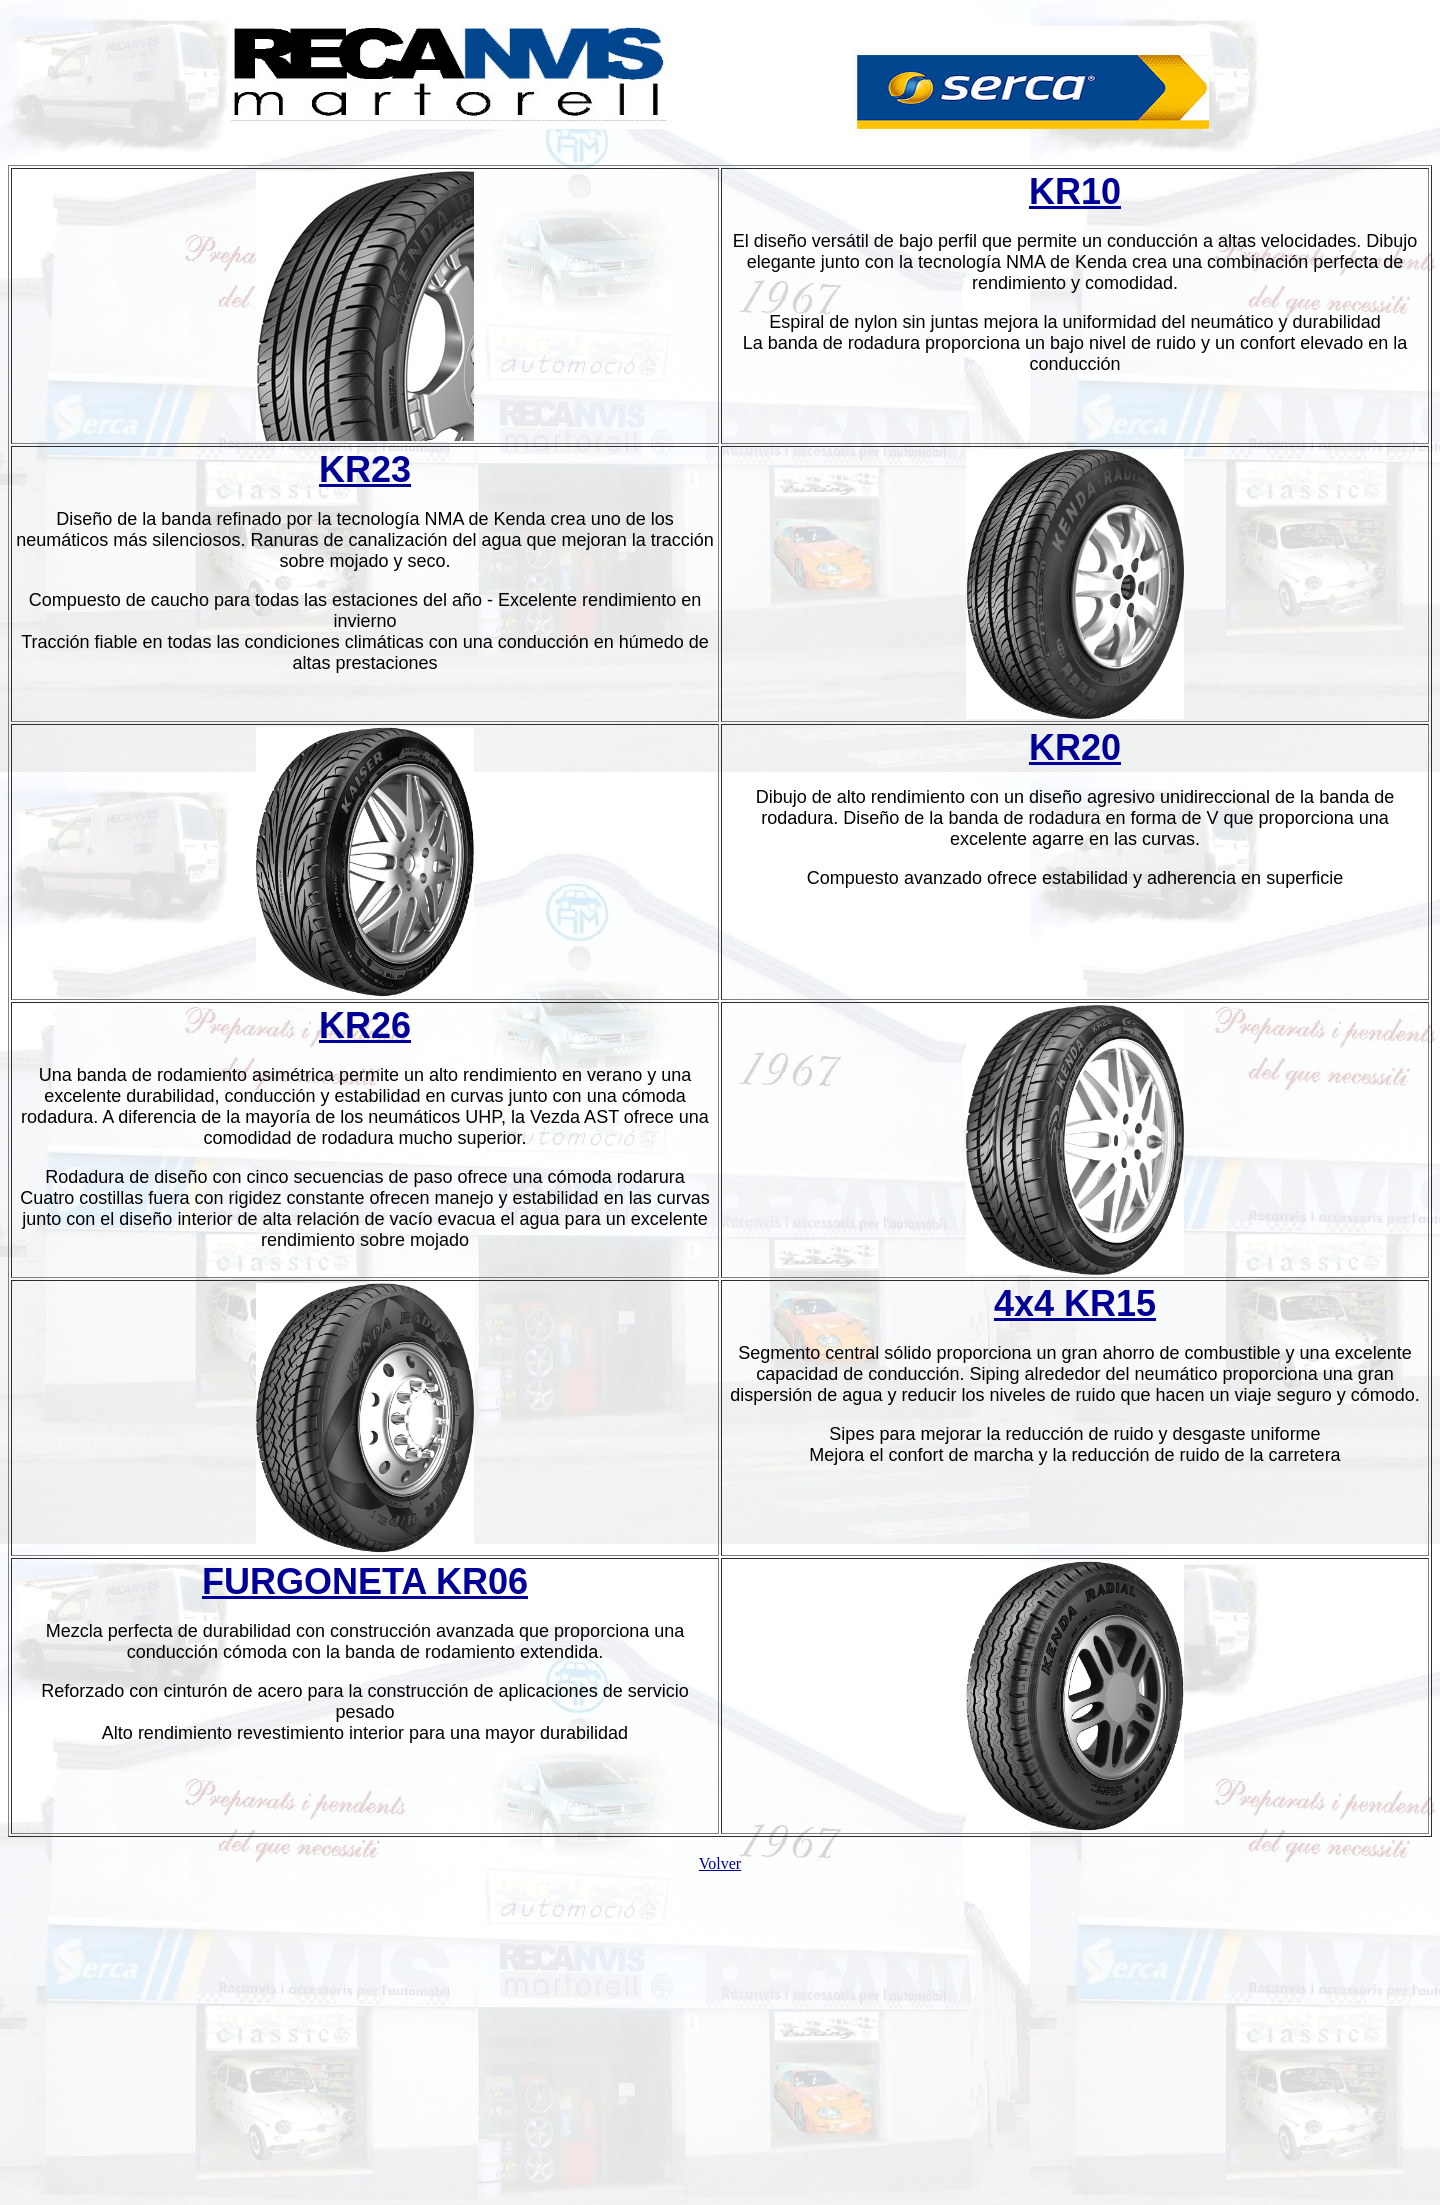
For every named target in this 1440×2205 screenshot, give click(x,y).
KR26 (365, 1025)
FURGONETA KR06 (365, 1581)
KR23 (365, 469)
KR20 (1075, 747)
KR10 (1075, 191)
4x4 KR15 (1075, 1303)
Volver (720, 1863)
